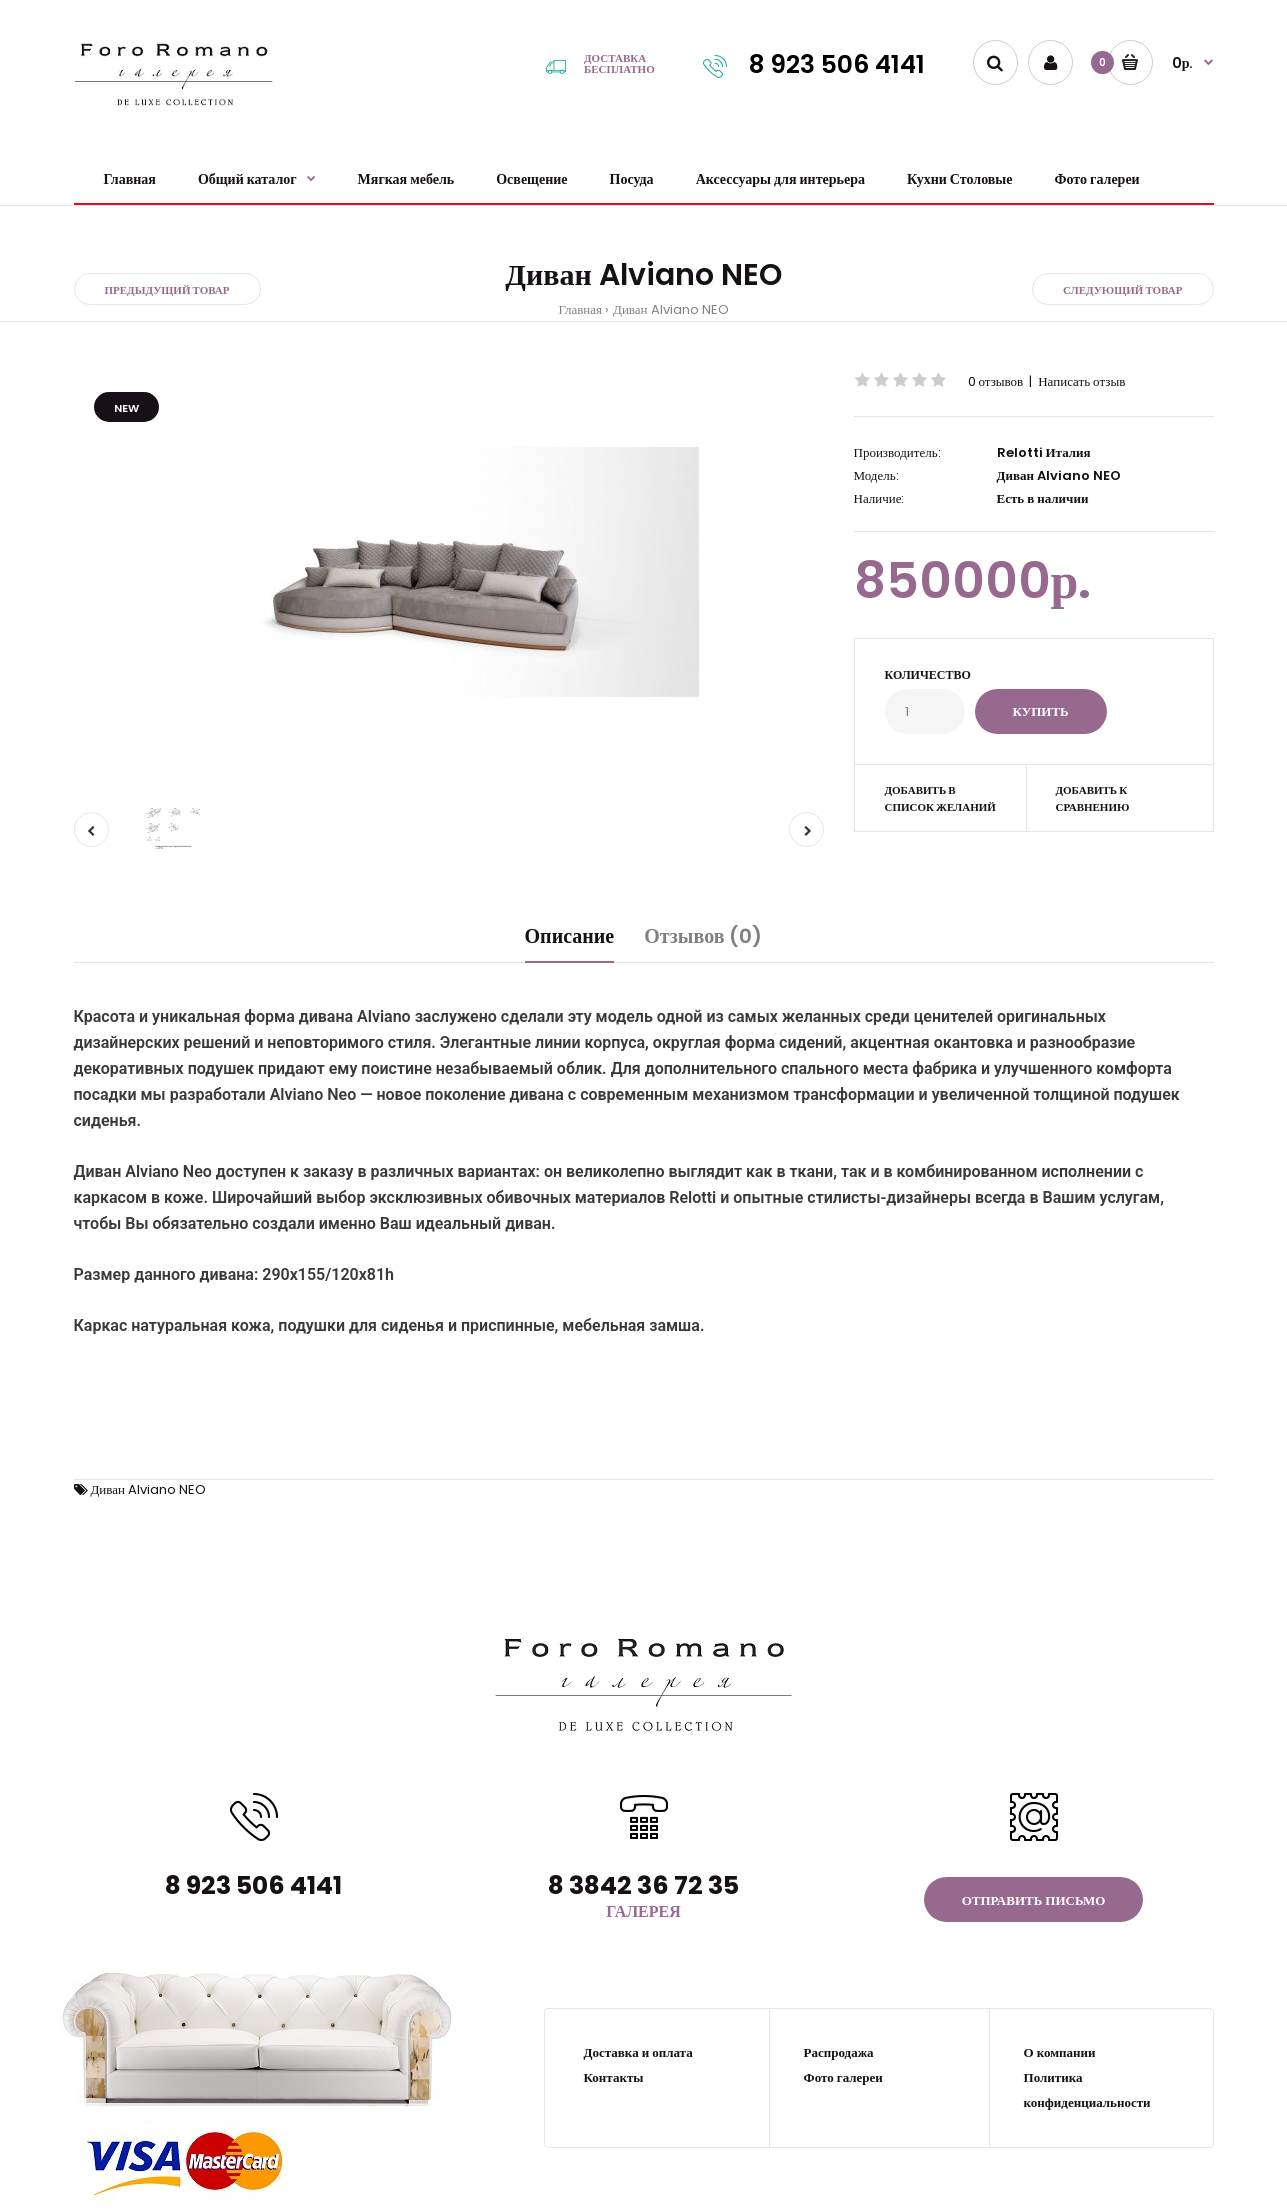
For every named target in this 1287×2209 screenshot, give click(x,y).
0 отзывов (996, 381)
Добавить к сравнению (1092, 799)
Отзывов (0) (703, 936)
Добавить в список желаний (940, 799)
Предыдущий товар (167, 290)
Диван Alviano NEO (671, 309)
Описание (570, 936)
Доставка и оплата (638, 2052)
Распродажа (839, 2052)
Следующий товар (1123, 290)
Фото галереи (843, 2077)
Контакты (614, 2077)
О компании (1060, 2052)
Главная (580, 309)
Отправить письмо (1034, 1900)
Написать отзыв (1081, 381)
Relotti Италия (1044, 452)
